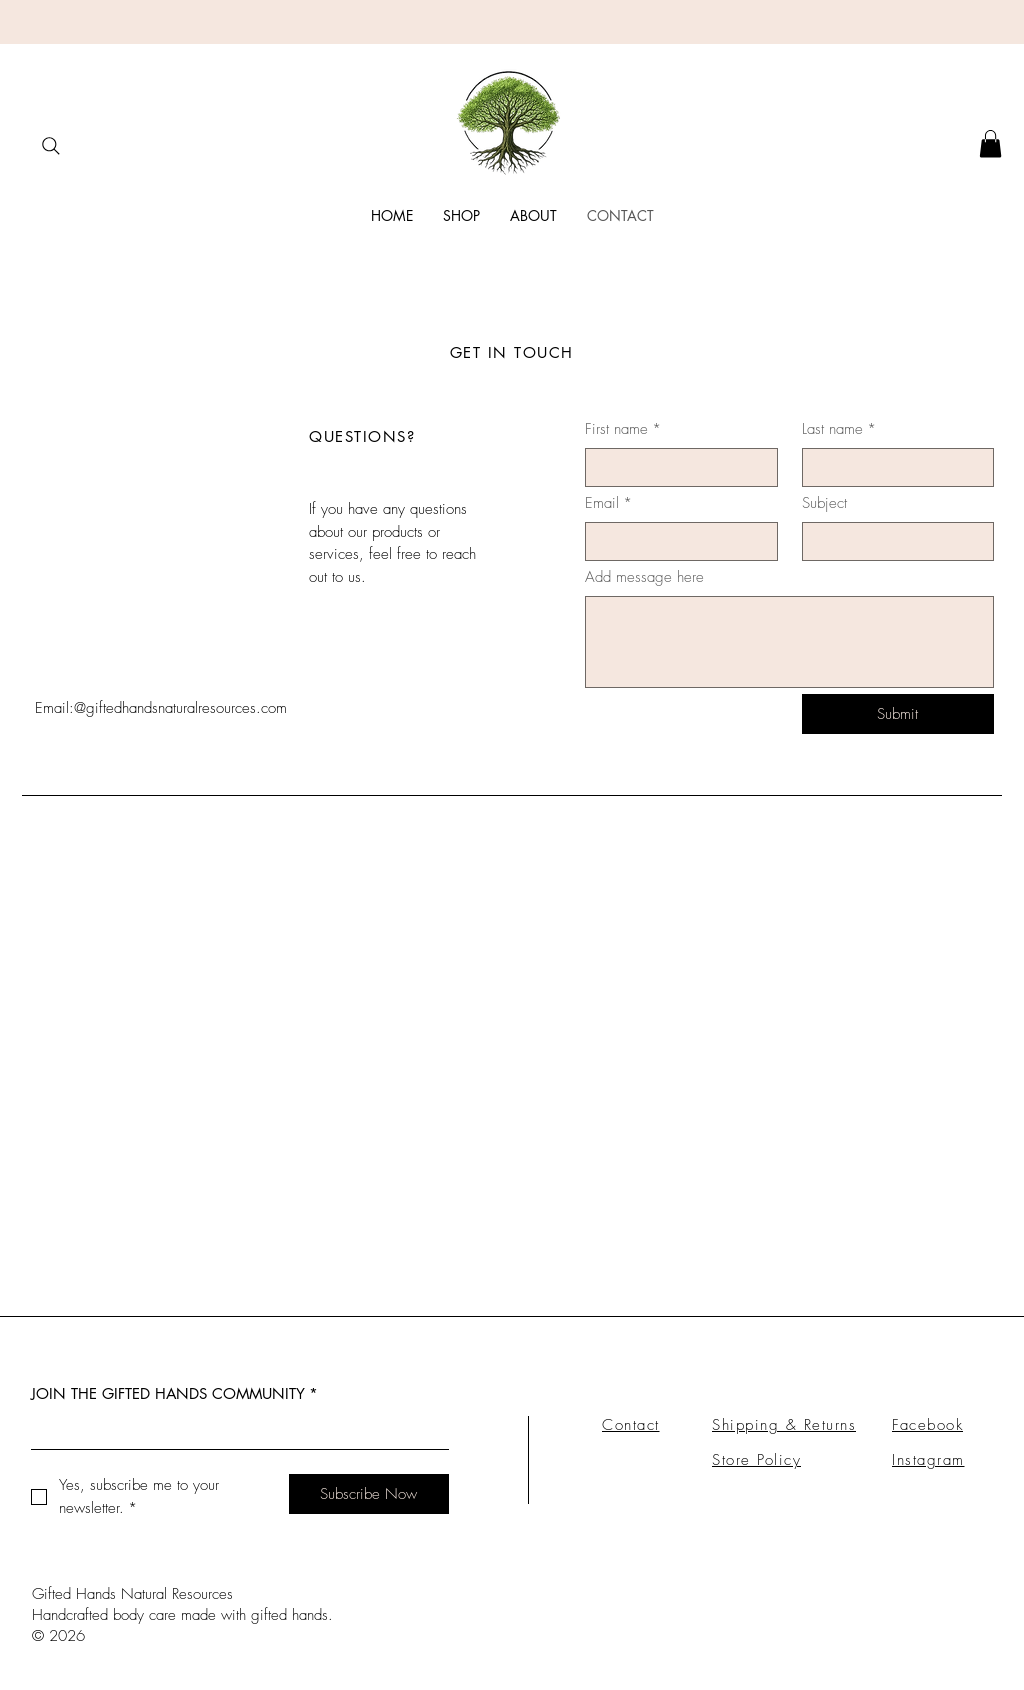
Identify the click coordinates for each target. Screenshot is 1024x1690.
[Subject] (892, 541)
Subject (824, 503)
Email (608, 503)
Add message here (644, 577)
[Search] (50, 145)
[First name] (675, 467)
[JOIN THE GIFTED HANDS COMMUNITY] (234, 1430)
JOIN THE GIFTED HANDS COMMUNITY (174, 1393)
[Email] (675, 541)
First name (623, 429)
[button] (990, 143)
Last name (839, 429)
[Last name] (892, 467)
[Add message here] (789, 642)
